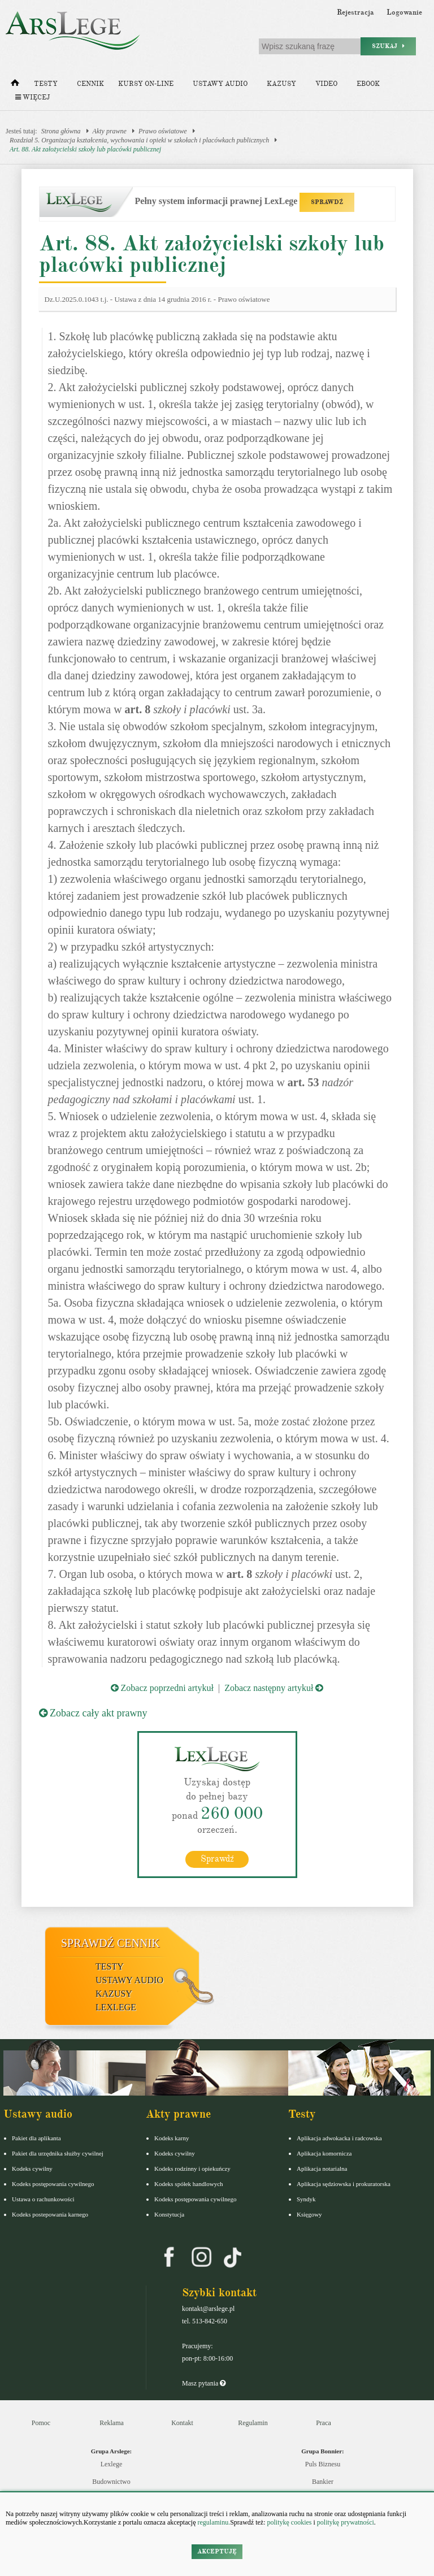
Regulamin (253, 2423)
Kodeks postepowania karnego (50, 2214)
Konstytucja (169, 2214)
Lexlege (112, 2464)
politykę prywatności (345, 2522)
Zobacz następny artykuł (273, 1688)
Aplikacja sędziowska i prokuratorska (343, 2183)
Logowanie (404, 12)
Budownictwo (111, 2482)
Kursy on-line (145, 84)
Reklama (111, 2423)
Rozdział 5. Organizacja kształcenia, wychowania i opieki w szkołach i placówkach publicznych (139, 140)
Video (326, 84)
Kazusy (281, 84)
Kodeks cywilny (32, 2168)
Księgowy (309, 2214)
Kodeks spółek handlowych (188, 2183)
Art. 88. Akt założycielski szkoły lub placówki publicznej (85, 149)
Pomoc (41, 2423)
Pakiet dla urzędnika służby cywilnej (57, 2153)
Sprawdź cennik (110, 1943)
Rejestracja (355, 12)
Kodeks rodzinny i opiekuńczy (192, 2168)
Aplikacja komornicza (324, 2153)
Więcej (32, 97)
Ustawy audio (220, 84)
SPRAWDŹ (327, 202)
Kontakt (182, 2423)
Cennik (90, 84)
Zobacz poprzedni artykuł (162, 1688)
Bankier (322, 2482)
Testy (46, 84)
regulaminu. (213, 2522)
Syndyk (306, 2199)
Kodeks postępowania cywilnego (53, 2183)
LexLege (116, 2007)
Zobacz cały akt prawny (93, 1713)
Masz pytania (203, 2383)
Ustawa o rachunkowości (43, 2199)
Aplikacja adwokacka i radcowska (339, 2138)
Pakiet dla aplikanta (36, 2138)
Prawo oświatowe (162, 131)
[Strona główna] (15, 85)
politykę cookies (289, 2522)
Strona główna (61, 131)
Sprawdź (217, 1858)
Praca (323, 2423)
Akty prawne (110, 131)
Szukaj (388, 46)
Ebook (368, 84)
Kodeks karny (171, 2138)
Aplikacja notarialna (322, 2168)
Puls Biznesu (322, 2464)
